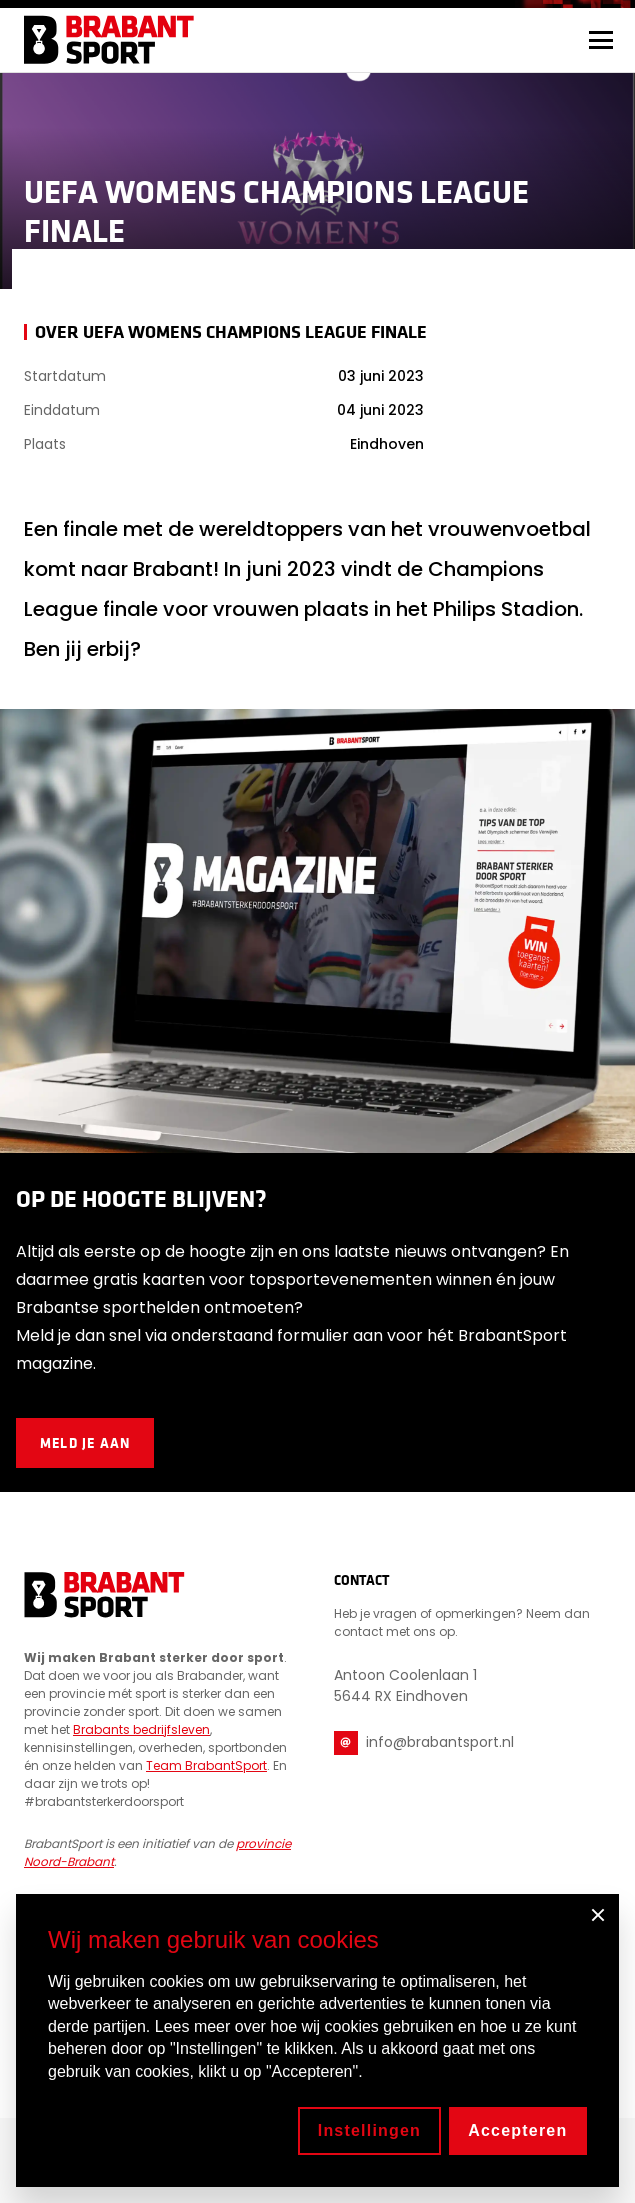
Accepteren (517, 2130)
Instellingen (369, 2130)
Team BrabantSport (206, 1765)
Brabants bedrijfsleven (141, 1729)
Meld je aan (85, 1443)
